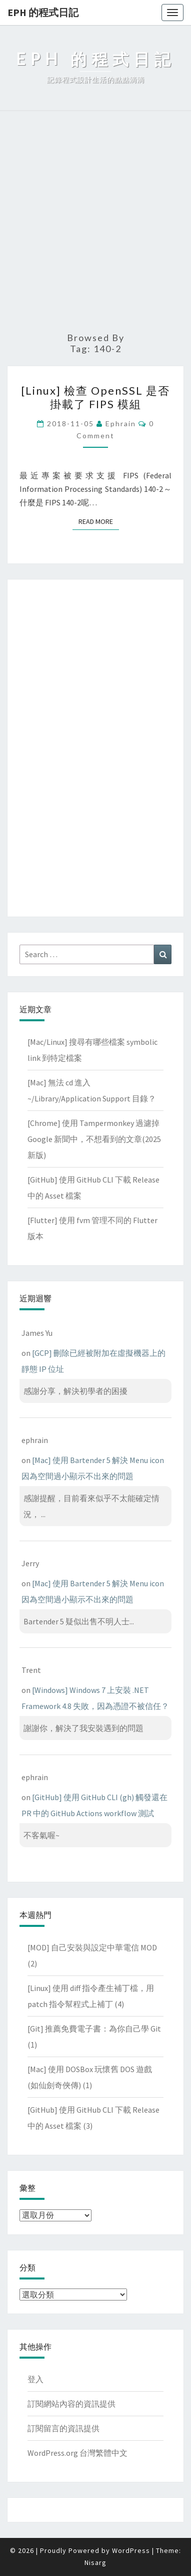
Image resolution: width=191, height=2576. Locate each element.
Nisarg (95, 2562)
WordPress (131, 2550)
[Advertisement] (95, 222)
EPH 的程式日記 (43, 12)
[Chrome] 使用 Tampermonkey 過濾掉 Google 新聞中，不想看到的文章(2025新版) (94, 1139)
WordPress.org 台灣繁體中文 (78, 2453)
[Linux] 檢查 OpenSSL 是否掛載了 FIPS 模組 (95, 397)
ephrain (121, 423)
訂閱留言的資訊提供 (64, 2428)
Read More (98, 521)
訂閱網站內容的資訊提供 (72, 2404)
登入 (36, 2379)
